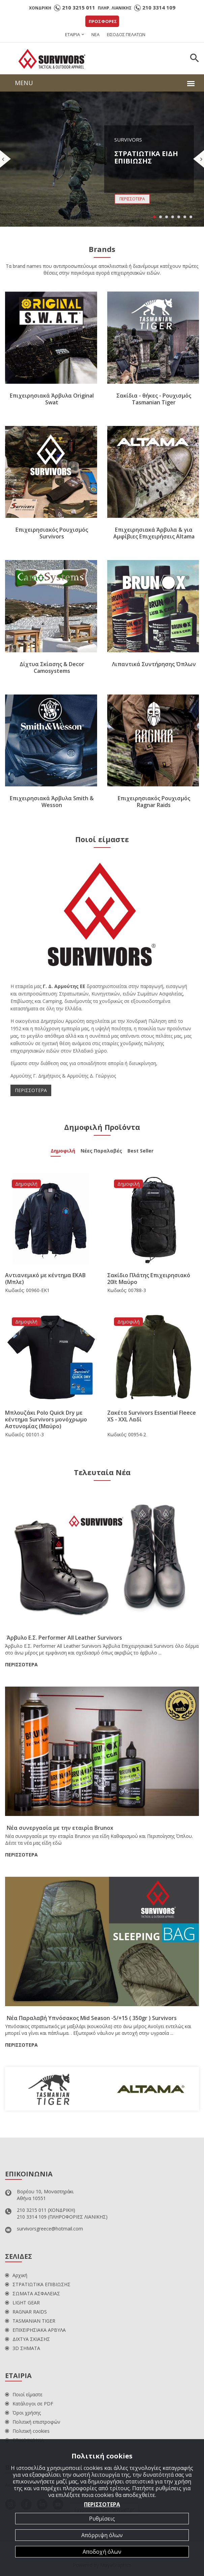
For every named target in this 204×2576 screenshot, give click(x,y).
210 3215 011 (78, 7)
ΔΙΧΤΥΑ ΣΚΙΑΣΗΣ (27, 2339)
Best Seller (140, 1151)
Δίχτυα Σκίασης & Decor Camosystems (52, 667)
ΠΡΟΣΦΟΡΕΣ (103, 21)
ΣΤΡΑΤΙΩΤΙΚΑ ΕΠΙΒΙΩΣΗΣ (37, 2284)
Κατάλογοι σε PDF (29, 2403)
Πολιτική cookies (27, 2431)
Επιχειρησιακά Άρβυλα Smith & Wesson (52, 801)
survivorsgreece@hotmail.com (50, 2228)
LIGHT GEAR (22, 2302)
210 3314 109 (158, 7)
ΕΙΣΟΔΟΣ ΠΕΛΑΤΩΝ (126, 34)
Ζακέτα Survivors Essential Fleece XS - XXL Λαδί (151, 1416)
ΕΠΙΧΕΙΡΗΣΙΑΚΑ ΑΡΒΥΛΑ (35, 2330)
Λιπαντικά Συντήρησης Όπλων (154, 664)
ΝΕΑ (95, 34)
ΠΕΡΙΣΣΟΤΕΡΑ (31, 1090)
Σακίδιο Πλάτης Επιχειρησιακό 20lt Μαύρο (148, 1278)
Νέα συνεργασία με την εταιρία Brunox (60, 1828)
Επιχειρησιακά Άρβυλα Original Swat (52, 399)
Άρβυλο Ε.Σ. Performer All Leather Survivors (64, 1637)
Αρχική (16, 2275)
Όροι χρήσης (23, 2412)
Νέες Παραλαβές (101, 1151)
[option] (53, 2089)
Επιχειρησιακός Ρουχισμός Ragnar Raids (154, 801)
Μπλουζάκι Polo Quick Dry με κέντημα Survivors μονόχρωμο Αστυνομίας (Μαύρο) (46, 1419)
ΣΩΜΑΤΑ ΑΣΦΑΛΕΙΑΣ (32, 2293)
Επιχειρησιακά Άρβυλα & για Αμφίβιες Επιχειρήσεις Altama (154, 533)
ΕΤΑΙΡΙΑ (72, 34)
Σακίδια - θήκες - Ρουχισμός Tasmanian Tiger (153, 399)
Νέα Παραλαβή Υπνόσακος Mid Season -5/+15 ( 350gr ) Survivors (92, 2018)
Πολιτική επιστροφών (32, 2422)
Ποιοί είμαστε (23, 2394)
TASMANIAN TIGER (30, 2321)
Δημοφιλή (63, 1151)
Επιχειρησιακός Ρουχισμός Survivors (52, 533)
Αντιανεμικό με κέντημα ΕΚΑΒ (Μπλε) (45, 1278)
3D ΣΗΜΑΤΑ (22, 2348)
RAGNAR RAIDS (26, 2311)
